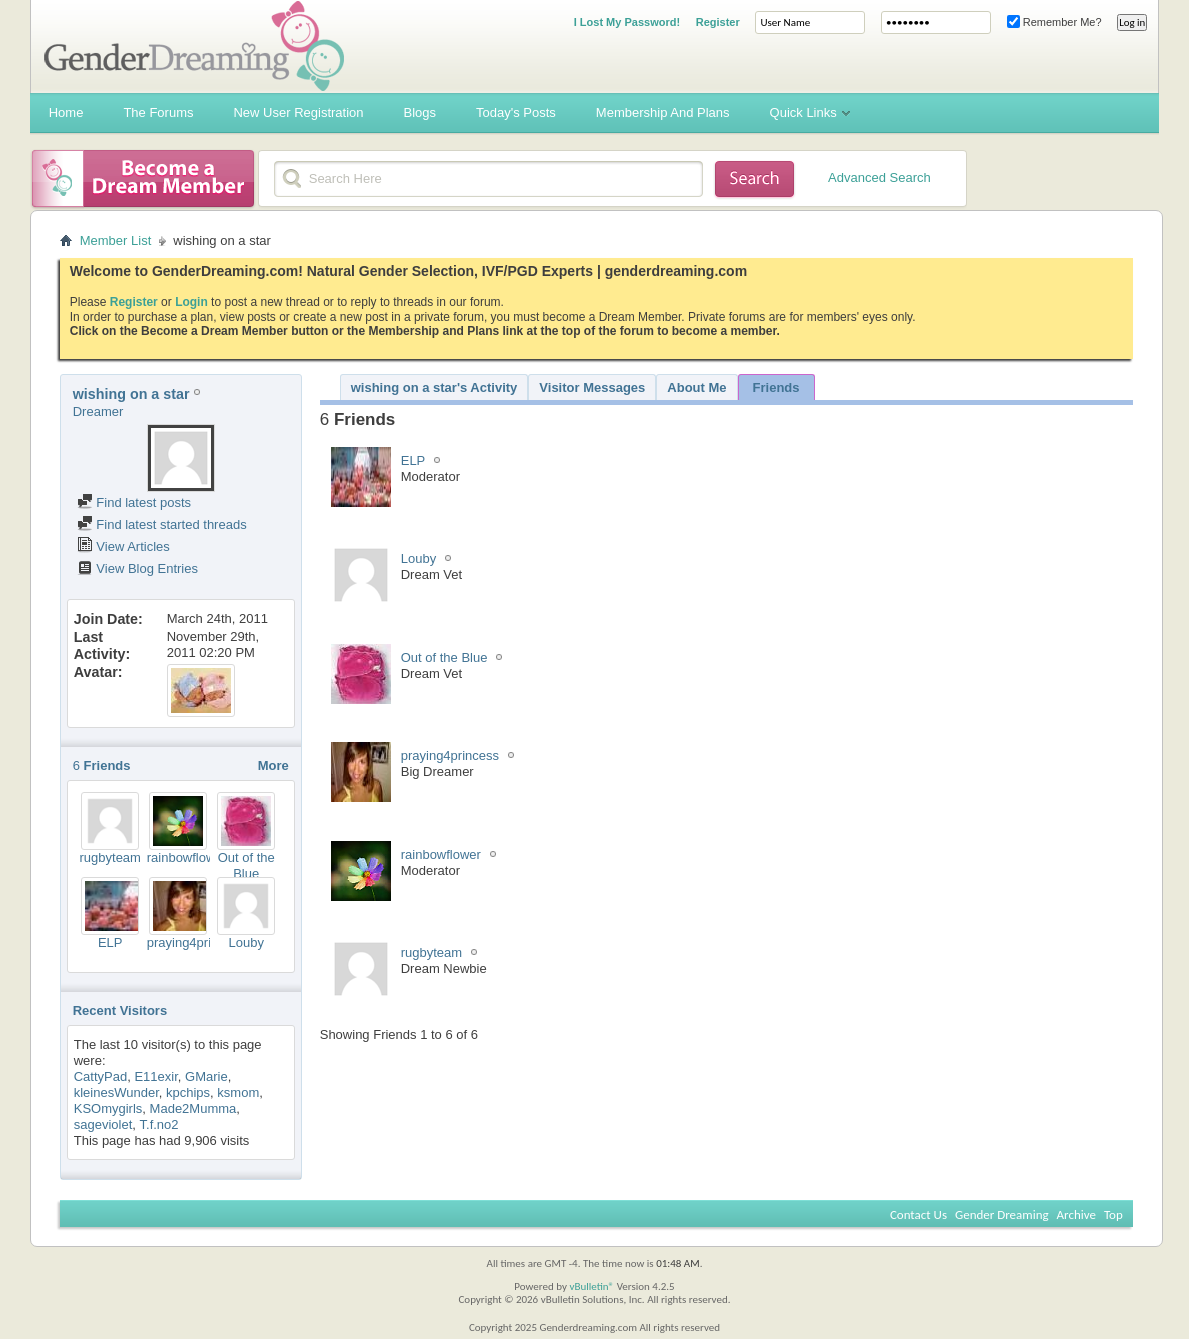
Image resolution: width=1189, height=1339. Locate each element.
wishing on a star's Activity (434, 387)
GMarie (206, 1076)
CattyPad (100, 1076)
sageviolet (103, 1124)
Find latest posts (134, 502)
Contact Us (918, 1214)
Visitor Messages (592, 387)
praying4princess (196, 942)
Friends (776, 387)
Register (718, 22)
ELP (110, 942)
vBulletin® (591, 1286)
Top (1113, 1214)
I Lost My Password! (627, 22)
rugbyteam (110, 857)
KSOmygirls (108, 1108)
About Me (696, 387)
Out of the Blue (246, 865)
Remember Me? (1054, 22)
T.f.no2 (159, 1124)
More (273, 765)
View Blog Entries (137, 568)
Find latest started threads (162, 524)
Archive (1076, 1214)
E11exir (155, 1076)
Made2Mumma (193, 1108)
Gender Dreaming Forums (194, 46)
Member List (116, 240)
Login (191, 302)
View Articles (123, 546)
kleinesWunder (116, 1092)
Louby (246, 942)
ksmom (238, 1092)
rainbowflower (187, 857)
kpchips (188, 1092)
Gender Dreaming (1002, 1214)
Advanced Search (879, 177)
